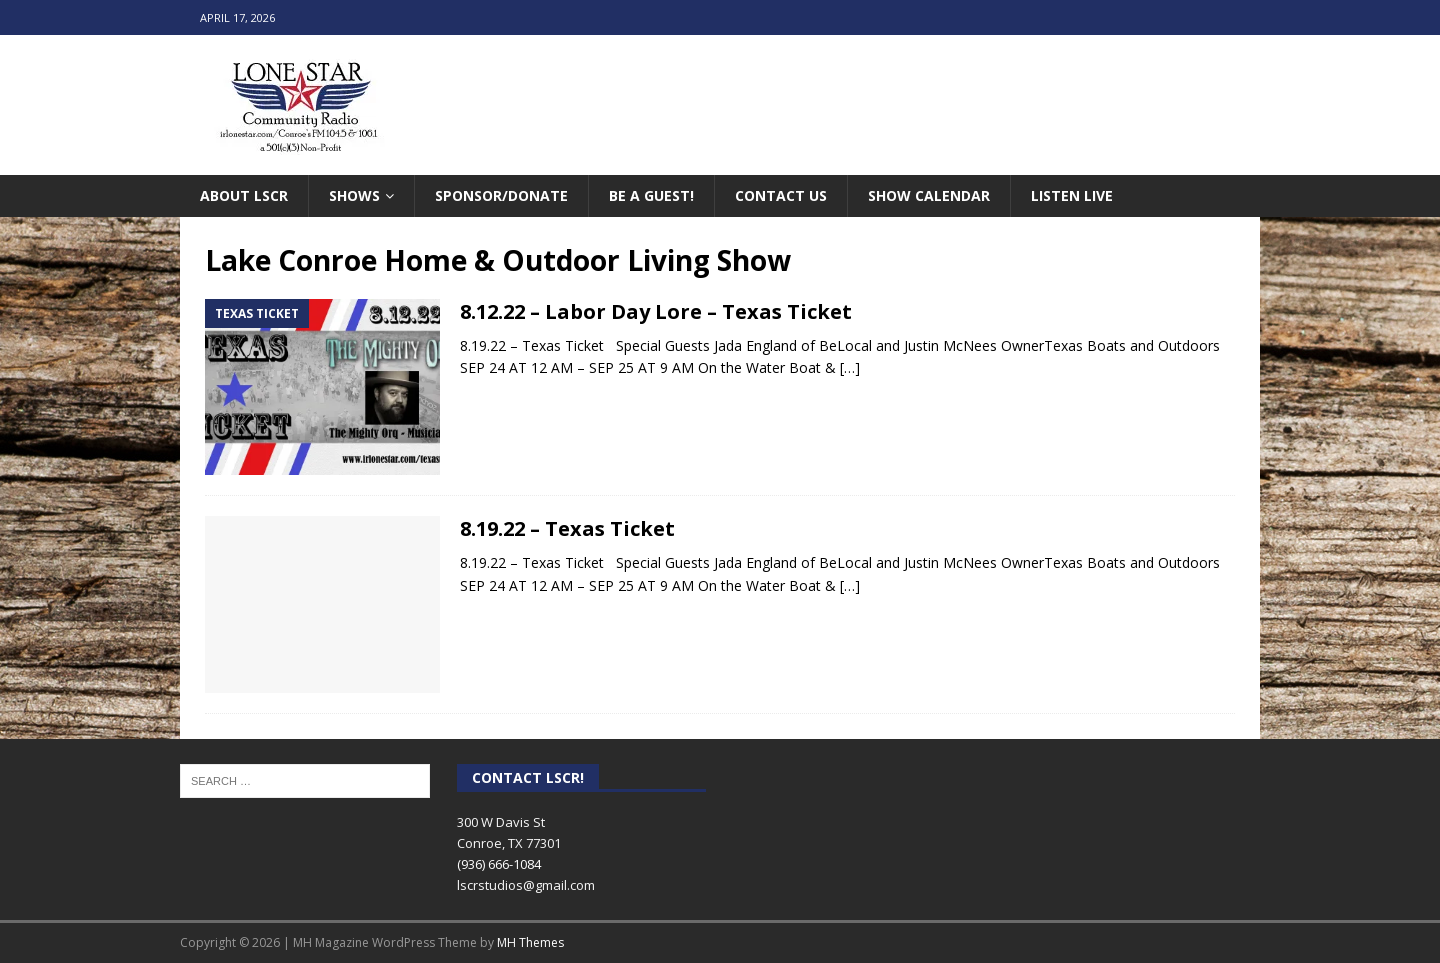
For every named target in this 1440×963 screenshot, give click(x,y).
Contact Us (781, 195)
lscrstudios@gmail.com (526, 885)
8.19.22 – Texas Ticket (567, 528)
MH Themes (530, 942)
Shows (354, 195)
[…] (850, 367)
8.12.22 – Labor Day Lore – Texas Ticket (656, 311)
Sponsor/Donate (501, 195)
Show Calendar (929, 195)
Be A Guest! (651, 195)
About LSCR (244, 195)
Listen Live (1072, 195)
